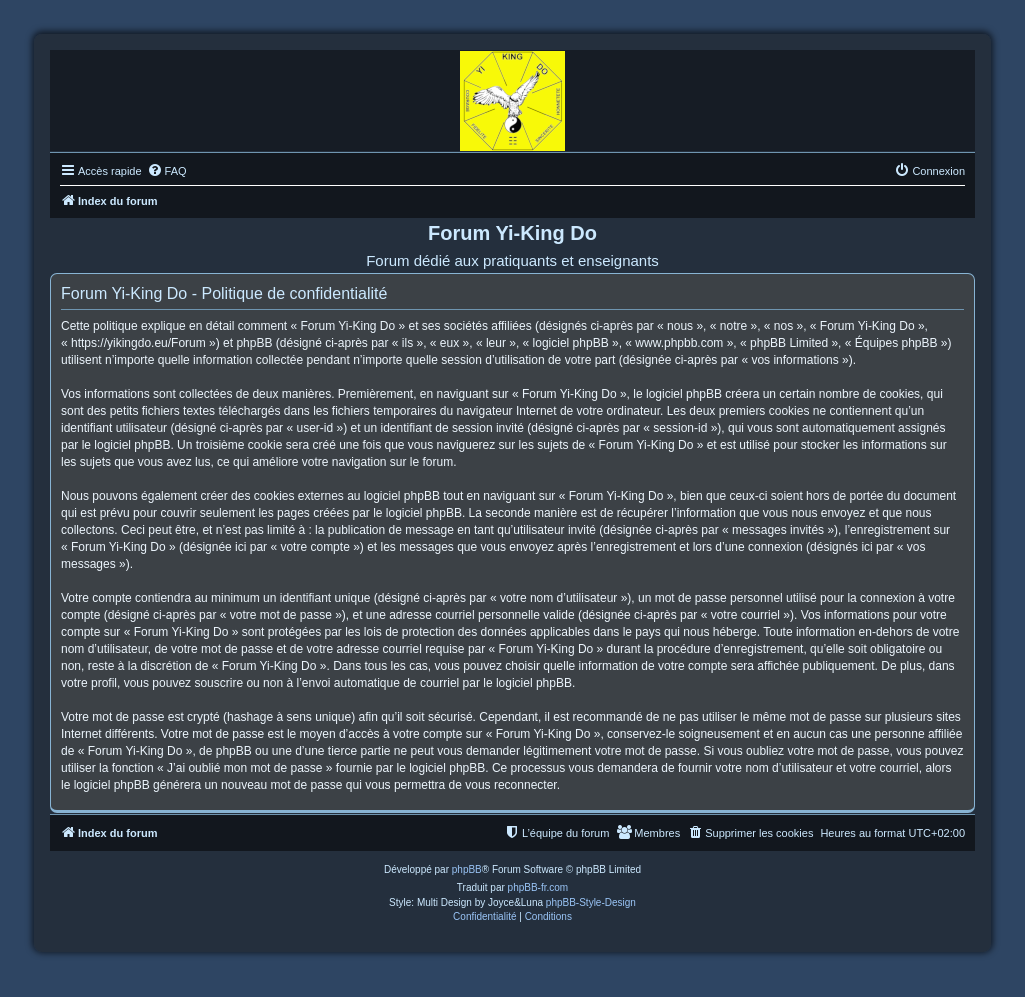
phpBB (467, 869)
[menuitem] (167, 171)
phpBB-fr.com (538, 887)
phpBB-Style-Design (591, 902)
